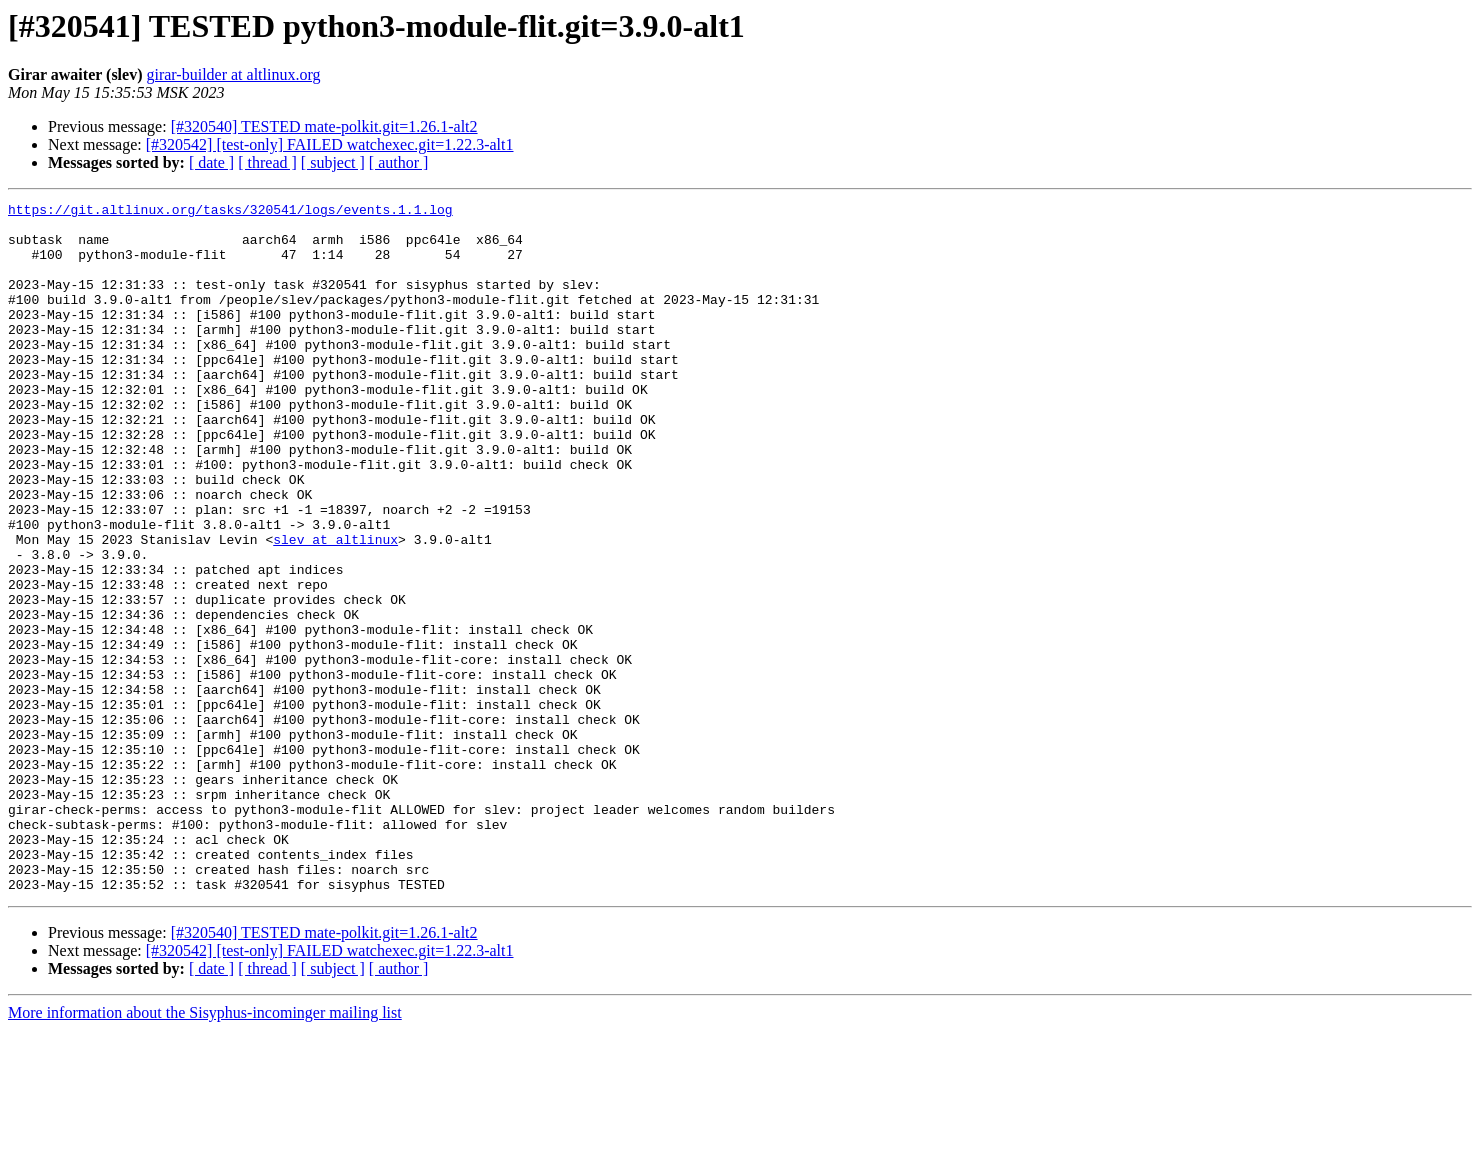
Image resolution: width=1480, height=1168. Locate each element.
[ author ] (399, 162)
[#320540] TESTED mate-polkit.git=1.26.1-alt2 (324, 126)
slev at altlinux (335, 608)
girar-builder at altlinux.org (233, 74)
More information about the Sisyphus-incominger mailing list (205, 1150)
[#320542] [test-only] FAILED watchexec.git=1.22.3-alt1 (330, 144)
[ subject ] (333, 162)
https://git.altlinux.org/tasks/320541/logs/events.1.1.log (230, 212)
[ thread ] (267, 162)
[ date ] (211, 162)
